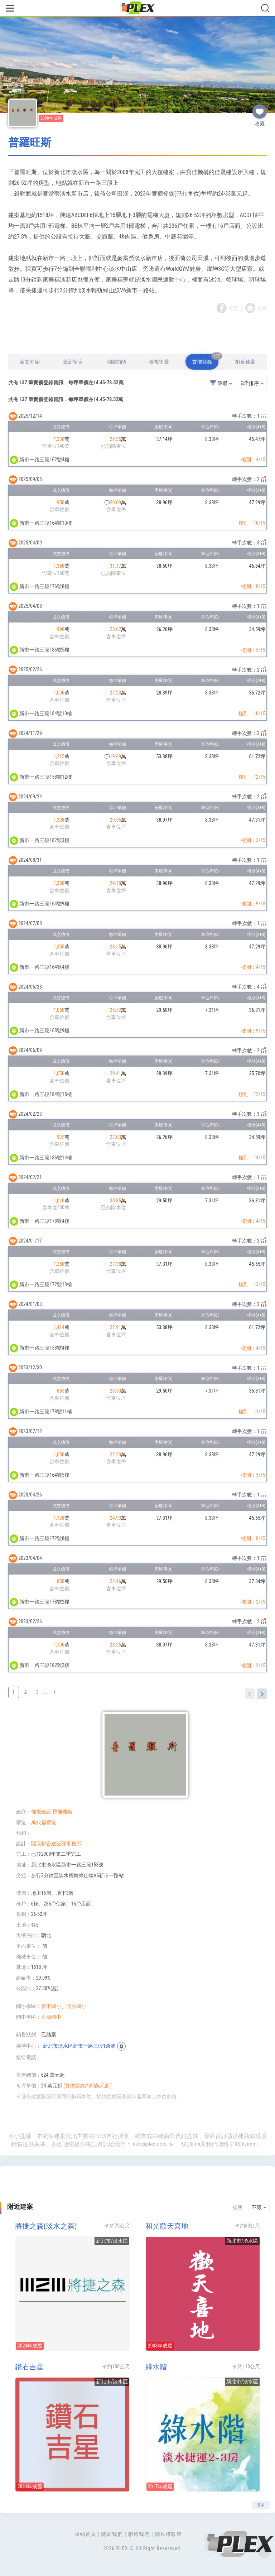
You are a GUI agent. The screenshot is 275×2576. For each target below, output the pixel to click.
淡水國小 (76, 2006)
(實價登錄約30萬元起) (87, 2086)
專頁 (233, 308)
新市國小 (51, 2006)
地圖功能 (116, 362)
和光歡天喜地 (166, 2226)
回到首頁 (85, 2534)
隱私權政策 (168, 2534)
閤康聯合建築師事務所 (56, 1843)
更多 (260, 2505)
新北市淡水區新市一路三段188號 (79, 2046)
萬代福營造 (43, 1822)
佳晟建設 (41, 1812)
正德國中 (51, 2017)
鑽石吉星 (29, 2367)
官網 (262, 308)
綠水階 (156, 2367)
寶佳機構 (62, 1812)
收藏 (259, 108)
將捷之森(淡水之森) (46, 2226)
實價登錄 (205, 359)
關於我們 (112, 2534)
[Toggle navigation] (10, 9)
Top (264, 2551)
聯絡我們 (139, 2534)
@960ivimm (243, 2144)
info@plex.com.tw (153, 2144)
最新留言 (73, 362)
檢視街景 (159, 362)
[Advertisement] (137, 334)
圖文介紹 (30, 362)
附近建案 (245, 362)
